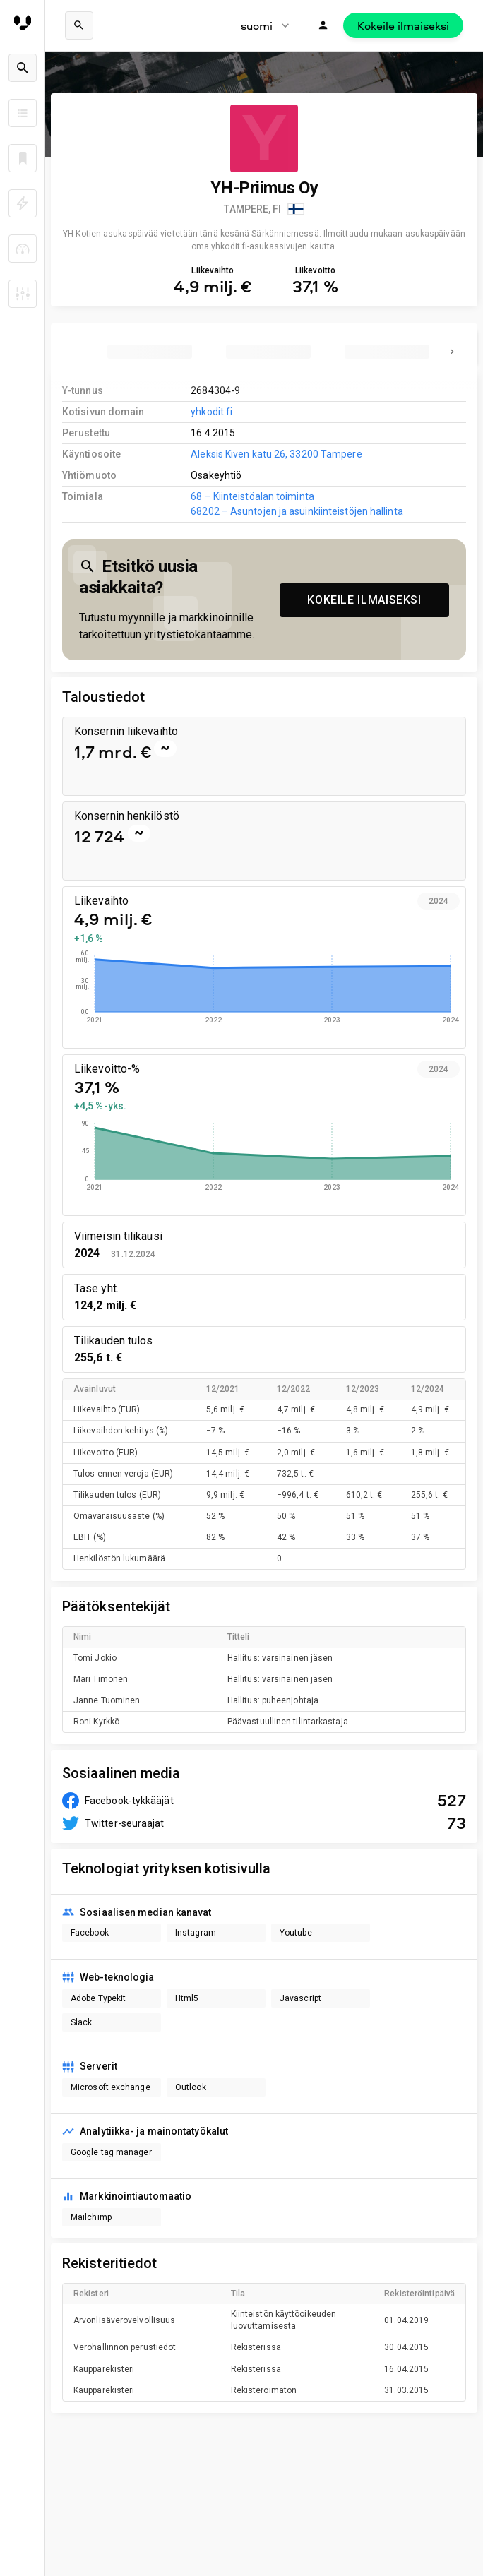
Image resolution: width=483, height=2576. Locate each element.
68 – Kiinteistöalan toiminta (252, 496)
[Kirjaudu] (323, 25)
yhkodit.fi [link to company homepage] (211, 411)
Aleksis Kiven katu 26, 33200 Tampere (276, 454)
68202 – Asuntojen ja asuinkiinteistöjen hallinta (297, 511)
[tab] (149, 352)
